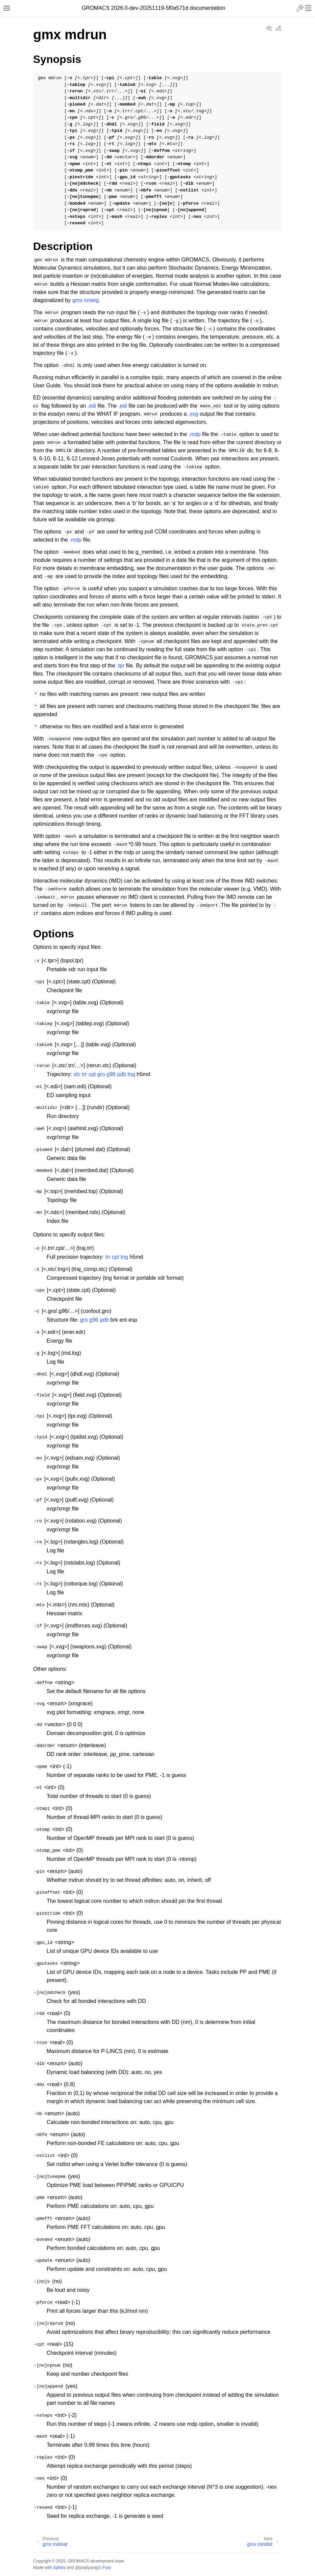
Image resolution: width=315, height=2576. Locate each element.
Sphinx (59, 2567)
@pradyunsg (87, 2567)
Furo (106, 2567)
